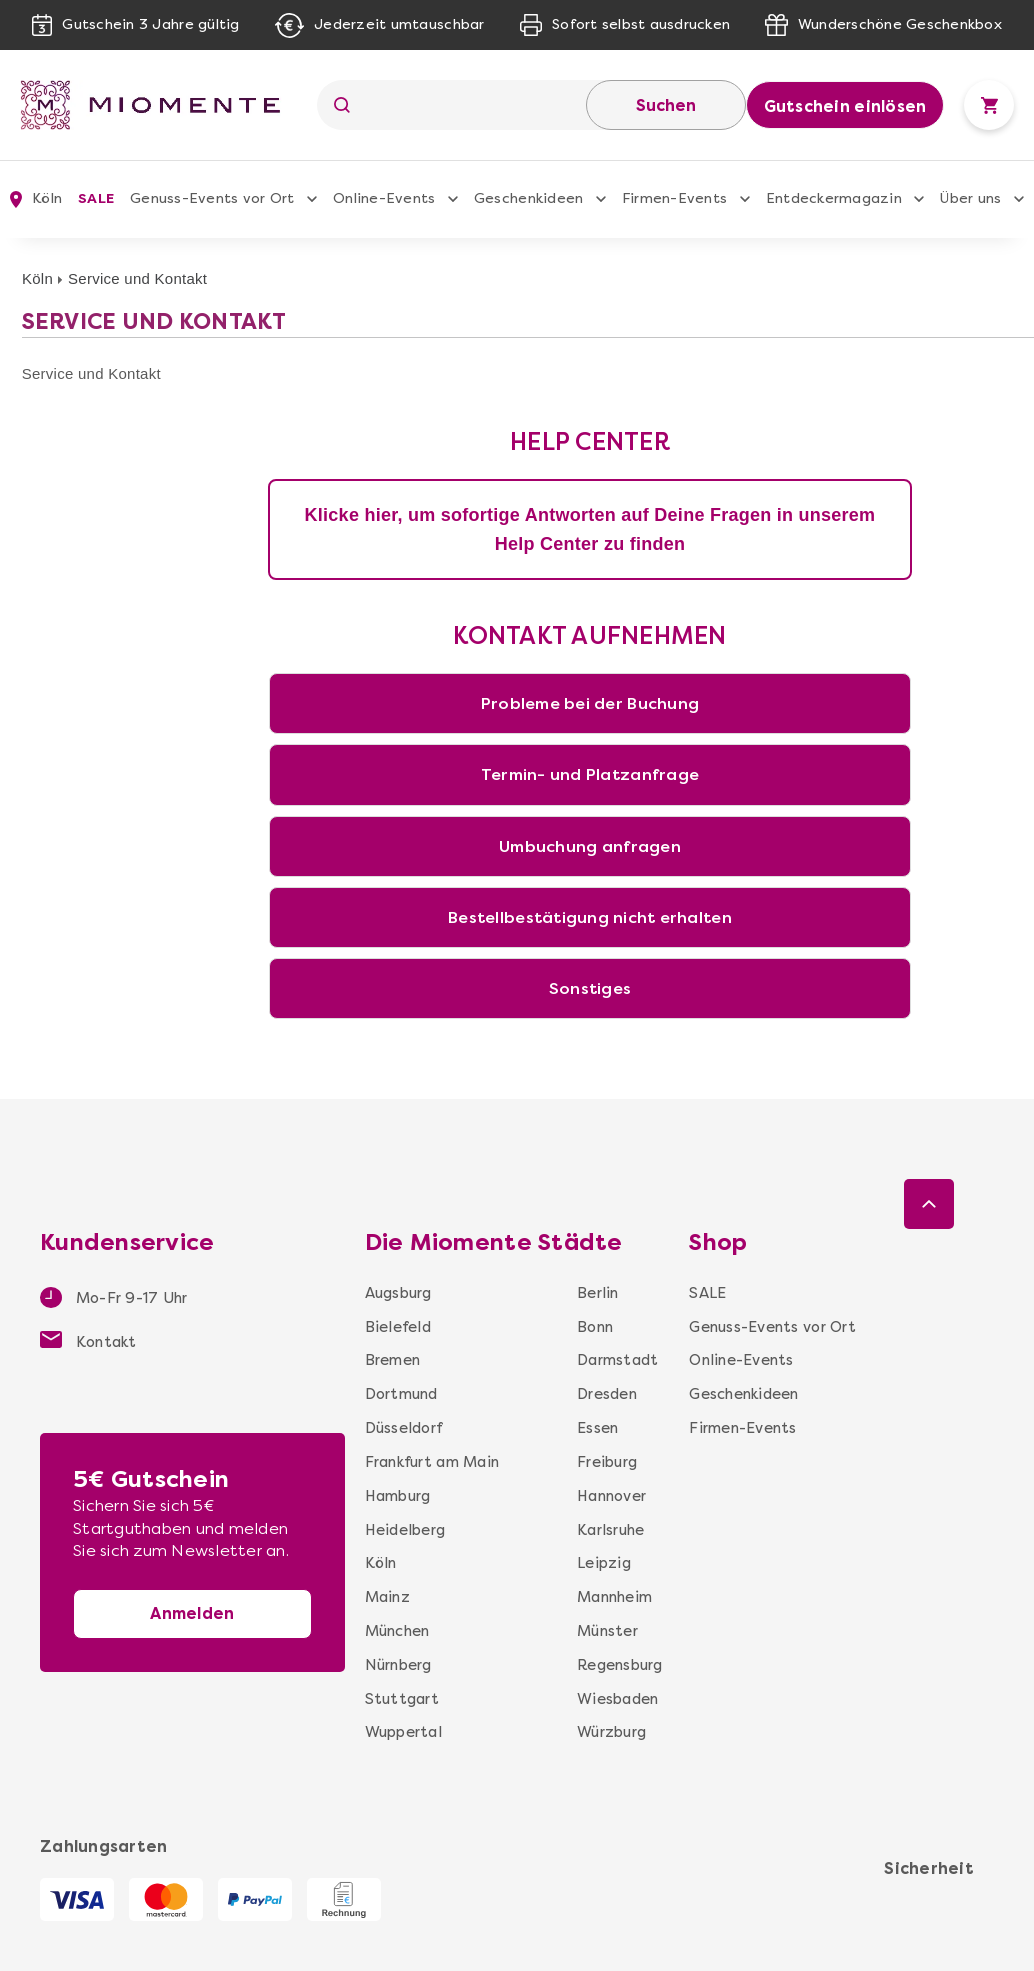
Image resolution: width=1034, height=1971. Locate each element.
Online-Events (384, 198)
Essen (597, 1428)
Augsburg (398, 1293)
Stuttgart (402, 1699)
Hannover (611, 1496)
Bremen (393, 1360)
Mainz (387, 1597)
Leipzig (604, 1563)
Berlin (598, 1293)
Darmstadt (617, 1360)
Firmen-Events (674, 198)
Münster (607, 1631)
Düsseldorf (404, 1428)
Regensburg (620, 1665)
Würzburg (611, 1732)
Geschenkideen (528, 198)
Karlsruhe (610, 1530)
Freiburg (607, 1462)
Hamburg (398, 1496)
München (397, 1631)
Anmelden (192, 1613)
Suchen (666, 105)
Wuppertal (403, 1732)
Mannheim (614, 1597)
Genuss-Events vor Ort (212, 198)
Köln (37, 278)
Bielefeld (398, 1327)
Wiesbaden (617, 1699)
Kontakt (88, 1341)
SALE (96, 198)
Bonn (595, 1327)
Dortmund (401, 1394)
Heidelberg (405, 1530)
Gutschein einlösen (845, 106)
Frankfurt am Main (432, 1462)
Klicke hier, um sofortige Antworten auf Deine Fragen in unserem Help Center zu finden (590, 529)
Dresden (607, 1394)
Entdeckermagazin (834, 198)
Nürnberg (398, 1665)
